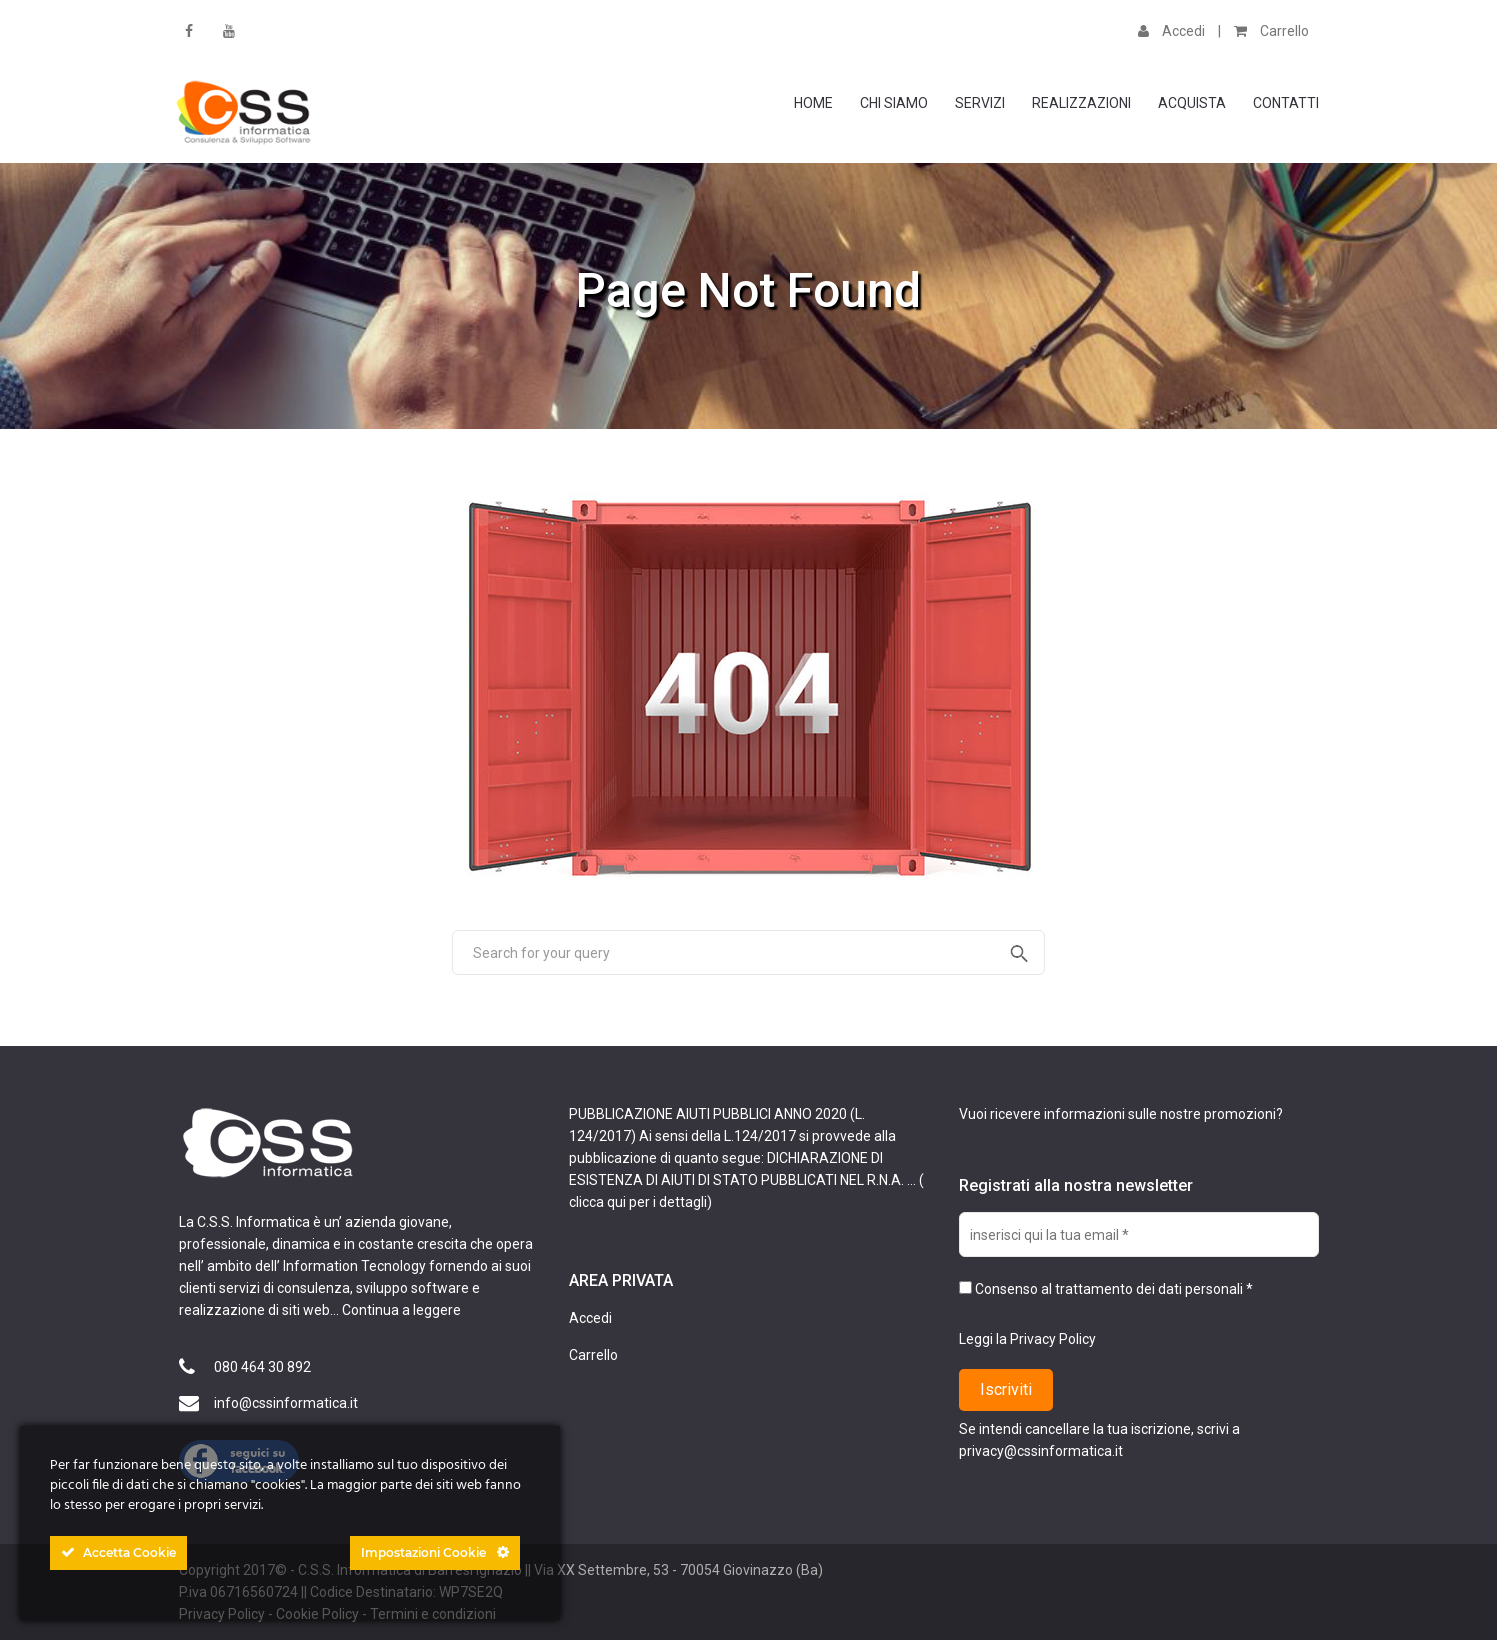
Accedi (1171, 31)
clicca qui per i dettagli (638, 1202)
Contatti (1286, 103)
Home (813, 103)
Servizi (980, 103)
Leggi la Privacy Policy (1027, 1339)
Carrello (1271, 31)
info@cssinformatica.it (286, 1403)
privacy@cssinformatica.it (1041, 1451)
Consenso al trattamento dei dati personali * (1106, 1289)
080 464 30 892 (262, 1367)
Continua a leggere (401, 1310)
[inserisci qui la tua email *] (1139, 1234)
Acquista (1192, 103)
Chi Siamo (894, 103)
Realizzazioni (1081, 103)
